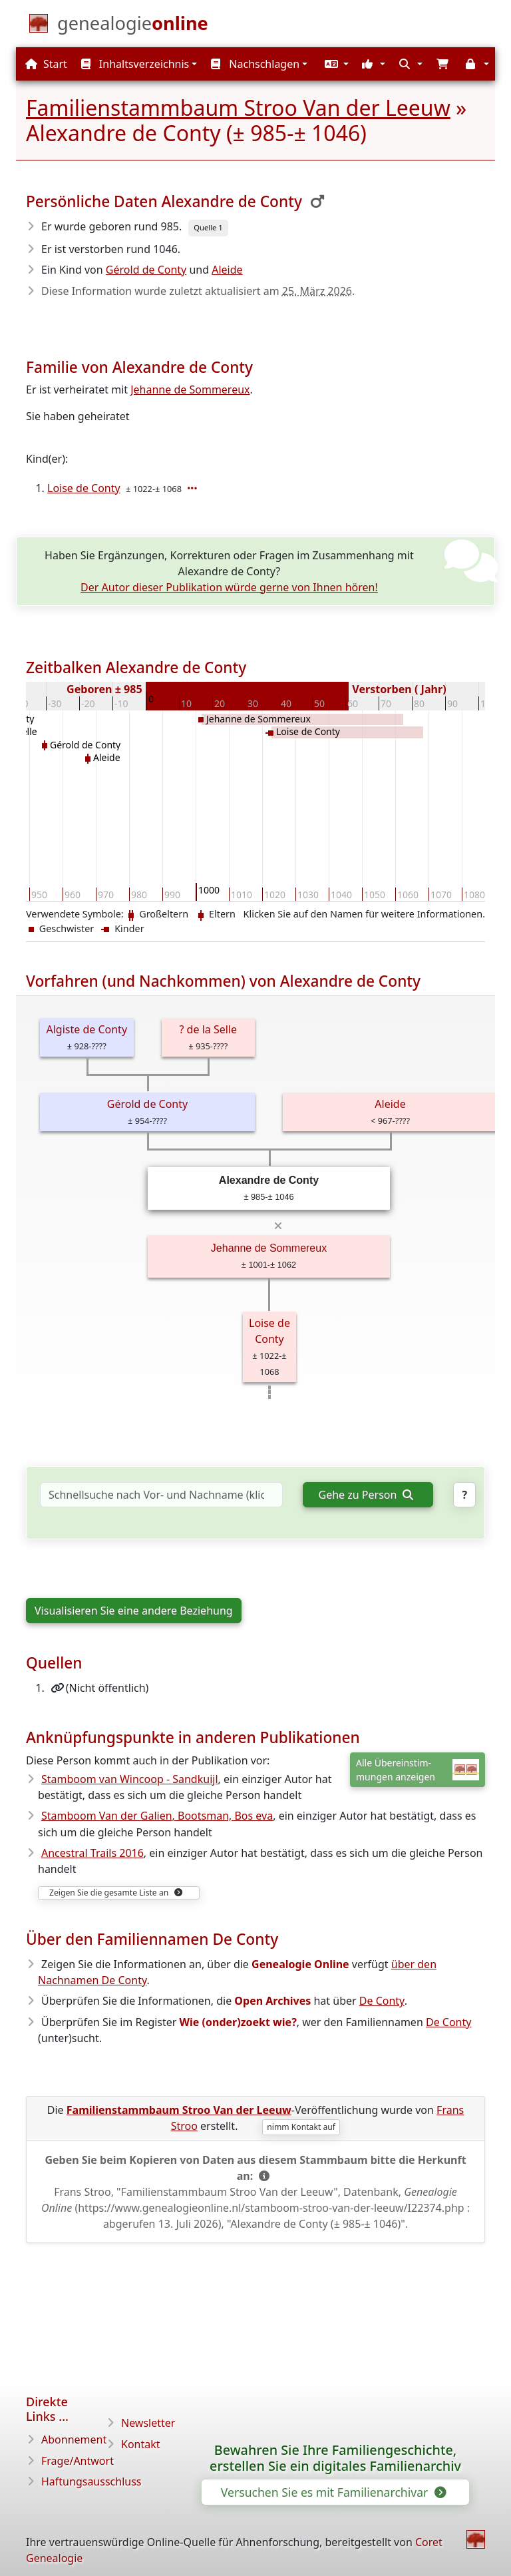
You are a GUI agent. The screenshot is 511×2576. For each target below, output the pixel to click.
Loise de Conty (83, 488)
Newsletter (148, 2423)
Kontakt (140, 2444)
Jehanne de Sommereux (190, 389)
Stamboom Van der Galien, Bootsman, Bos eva (157, 1815)
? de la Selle (208, 1029)
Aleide (227, 269)
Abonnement (73, 2439)
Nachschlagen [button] (255, 64)
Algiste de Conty (86, 1029)
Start (46, 64)
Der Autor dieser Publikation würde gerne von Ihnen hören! (229, 587)
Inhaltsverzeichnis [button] (135, 64)
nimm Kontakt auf (301, 2127)
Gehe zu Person (366, 1494)
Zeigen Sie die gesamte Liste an (116, 1892)
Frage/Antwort (77, 2460)
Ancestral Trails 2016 (92, 1853)
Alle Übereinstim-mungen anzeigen (417, 1769)
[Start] (132, 26)
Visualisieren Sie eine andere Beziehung (134, 1610)
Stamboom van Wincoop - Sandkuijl (129, 1779)
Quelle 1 (208, 227)
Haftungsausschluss (91, 2481)
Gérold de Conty (146, 269)
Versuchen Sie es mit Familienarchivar (332, 2492)
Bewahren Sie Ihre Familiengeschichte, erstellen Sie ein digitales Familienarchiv (335, 2458)
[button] (335, 64)
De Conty (382, 2000)
